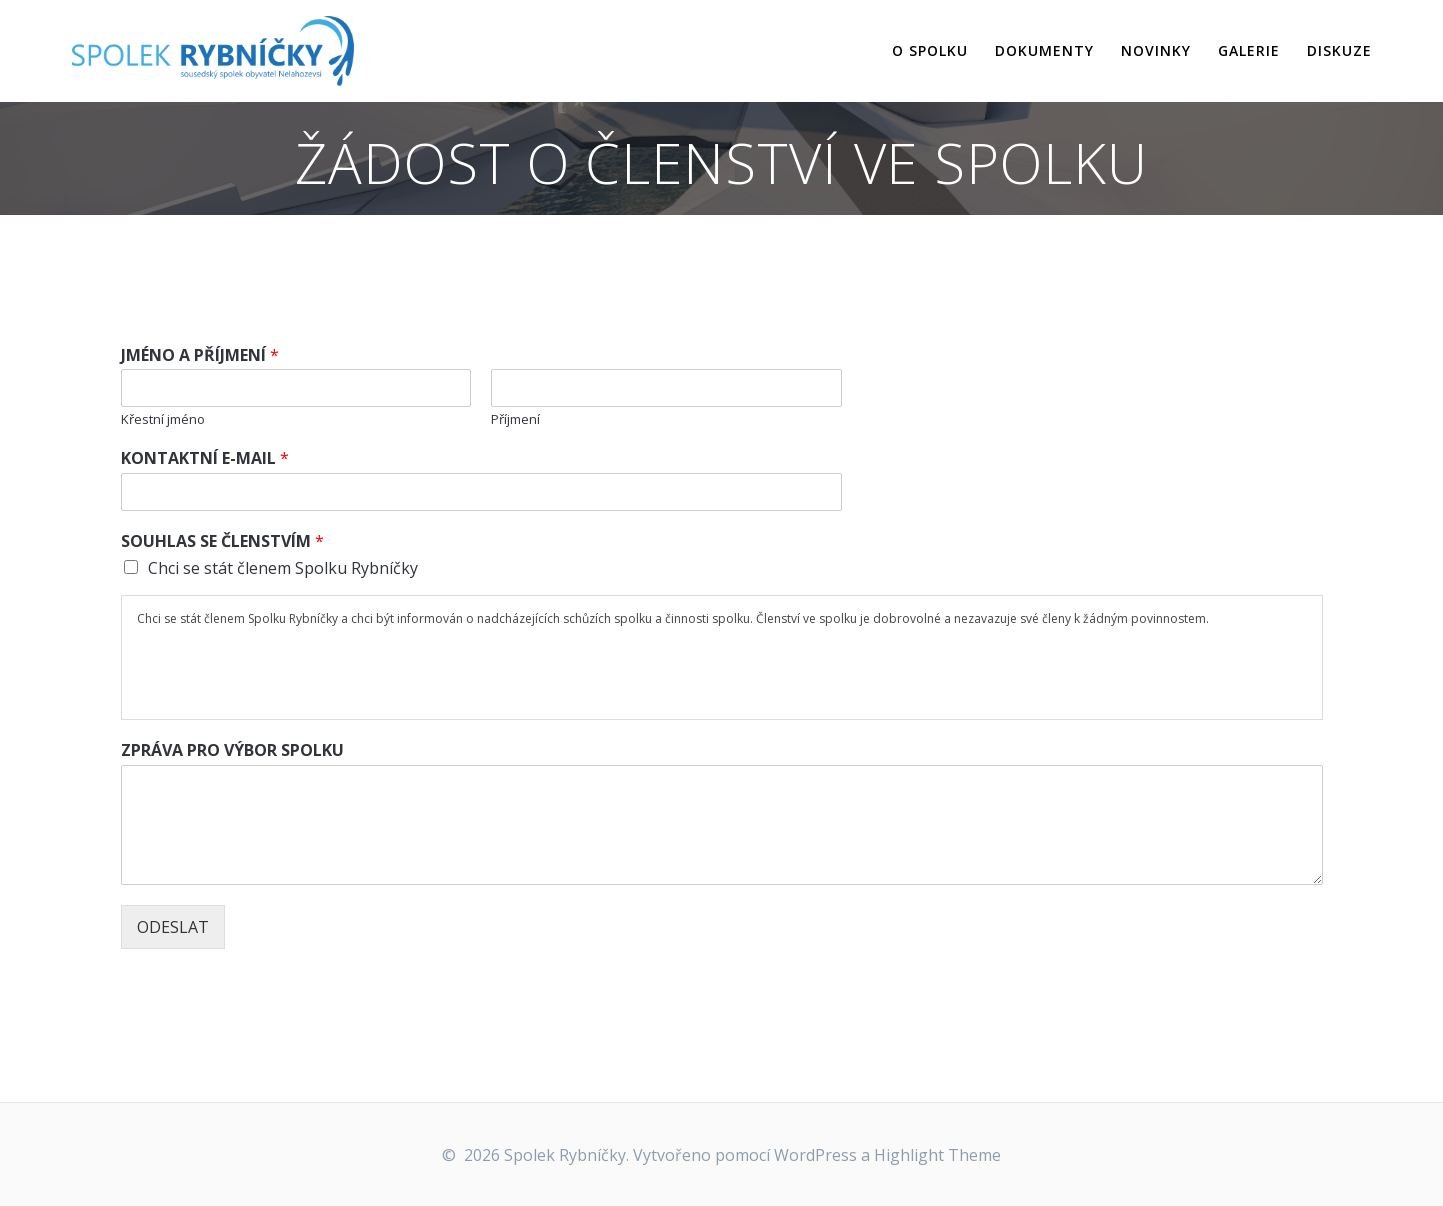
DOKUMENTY (1044, 50)
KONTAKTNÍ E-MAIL (205, 458)
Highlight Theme (937, 1155)
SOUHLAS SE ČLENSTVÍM (222, 541)
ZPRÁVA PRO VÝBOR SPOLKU (232, 750)
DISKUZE (1339, 50)
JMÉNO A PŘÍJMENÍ (200, 355)
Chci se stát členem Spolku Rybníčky (283, 568)
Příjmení (515, 419)
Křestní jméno (163, 419)
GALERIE (1249, 50)
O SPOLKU (930, 50)
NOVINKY (1156, 50)
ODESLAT (173, 927)
